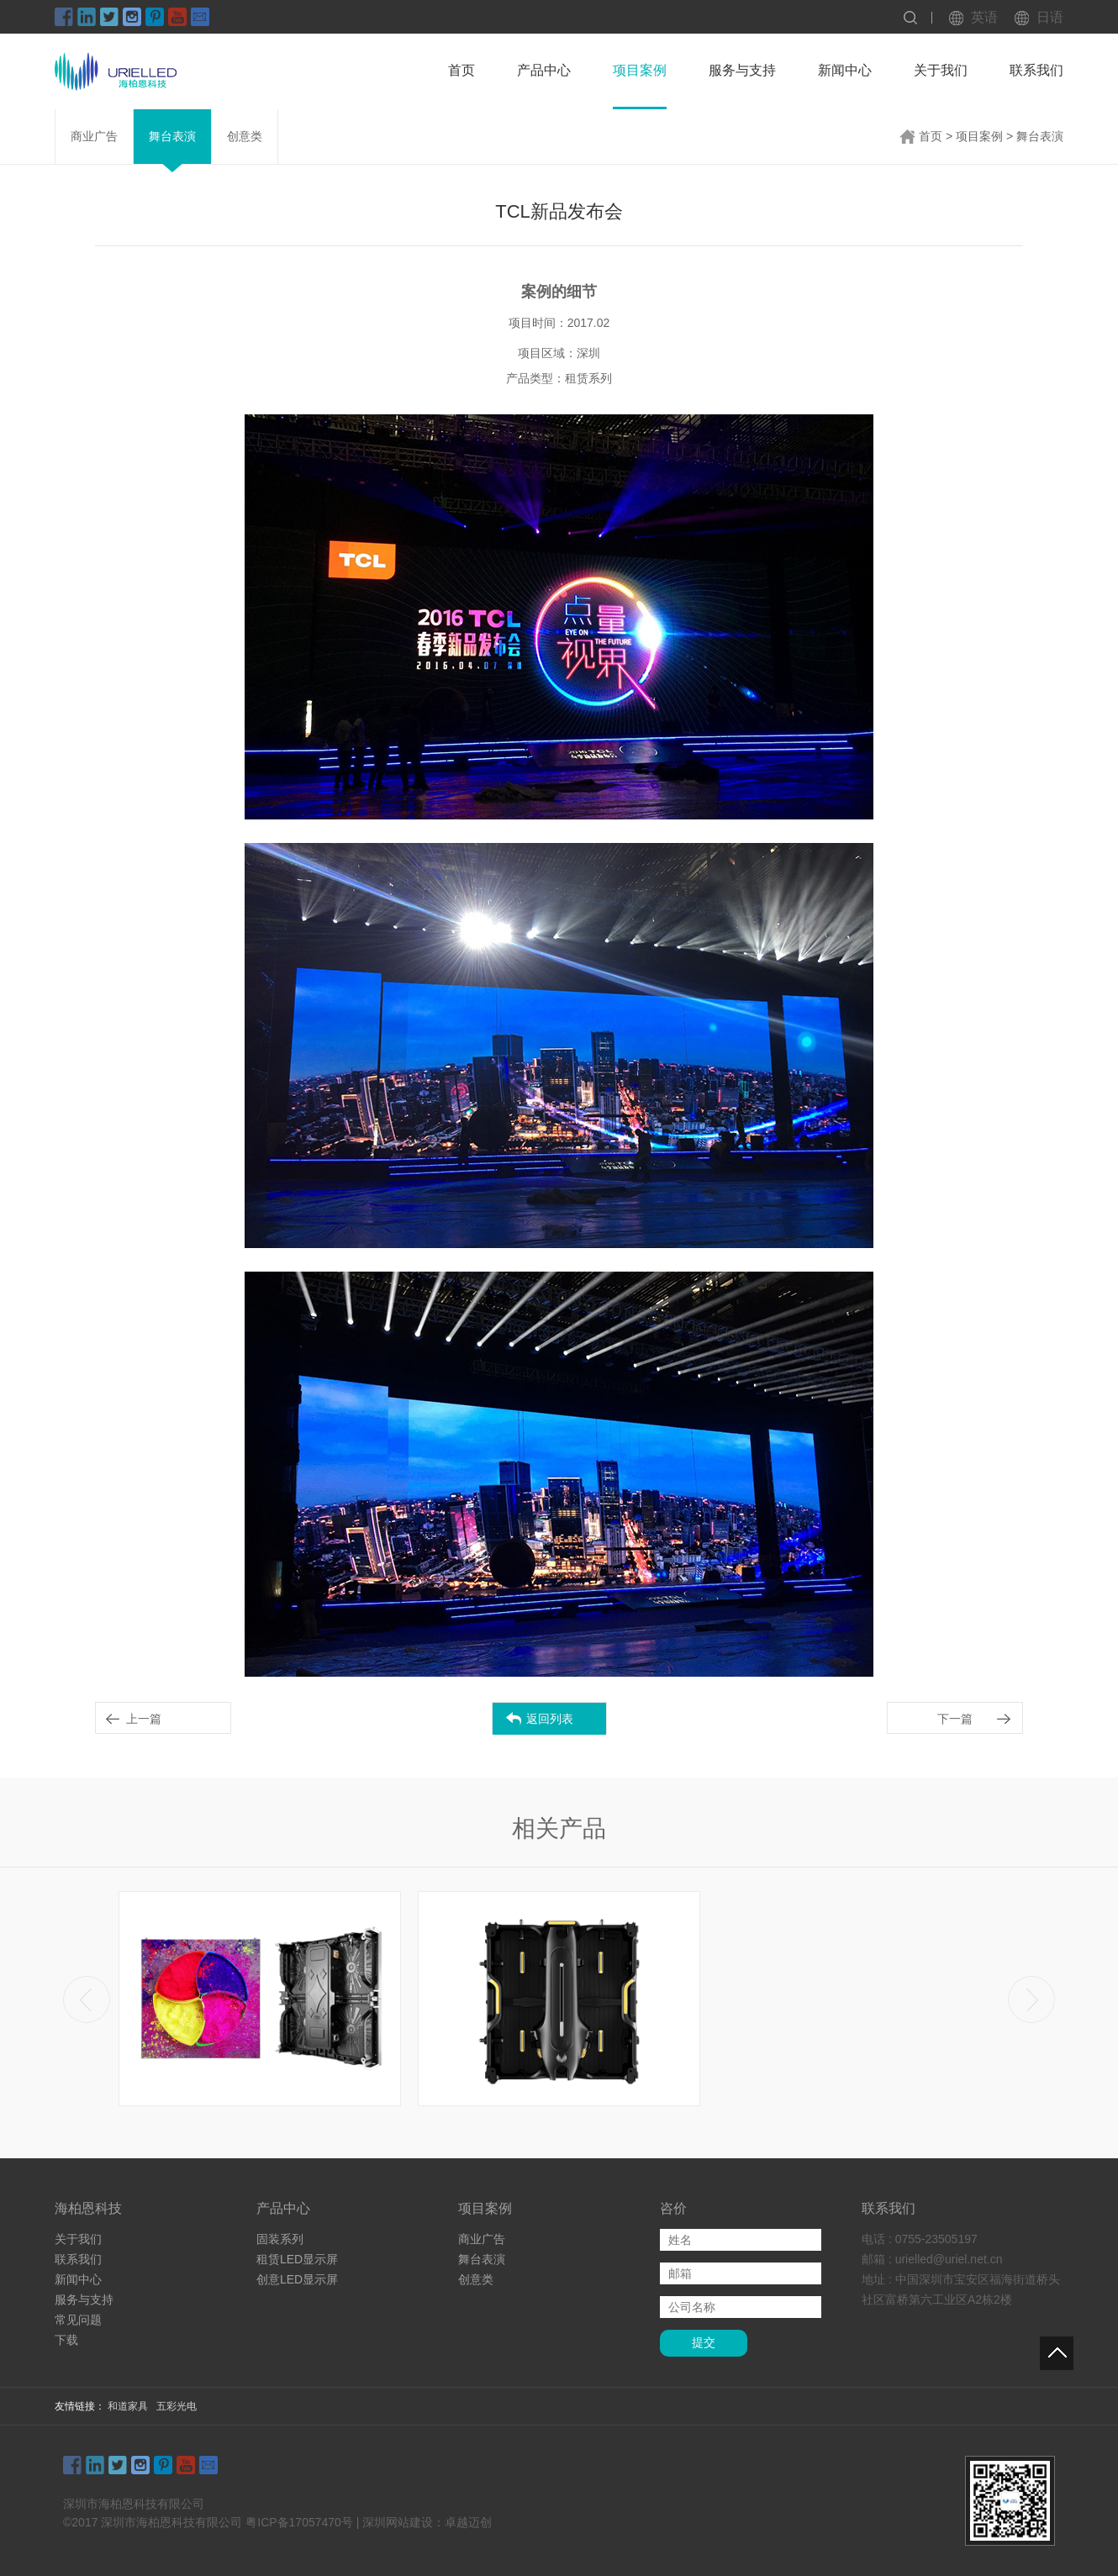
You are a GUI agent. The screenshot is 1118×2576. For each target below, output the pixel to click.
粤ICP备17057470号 (299, 2522)
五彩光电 (176, 2406)
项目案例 (640, 70)
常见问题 (78, 2319)
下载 (66, 2340)
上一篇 (143, 1718)
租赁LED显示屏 (297, 2259)
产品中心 (544, 70)
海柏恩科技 (88, 2208)
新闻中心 (845, 70)
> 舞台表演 (1034, 136)
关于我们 (941, 70)
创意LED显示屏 (297, 2279)
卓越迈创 (468, 2522)
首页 (461, 70)
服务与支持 (742, 70)
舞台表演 (172, 136)
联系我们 (1036, 70)
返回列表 (549, 1718)
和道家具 (128, 2406)
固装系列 (279, 2239)
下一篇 (955, 1718)
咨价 (673, 2208)
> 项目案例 (974, 136)
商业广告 (94, 136)
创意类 (244, 136)
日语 (1049, 17)
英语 (984, 17)
